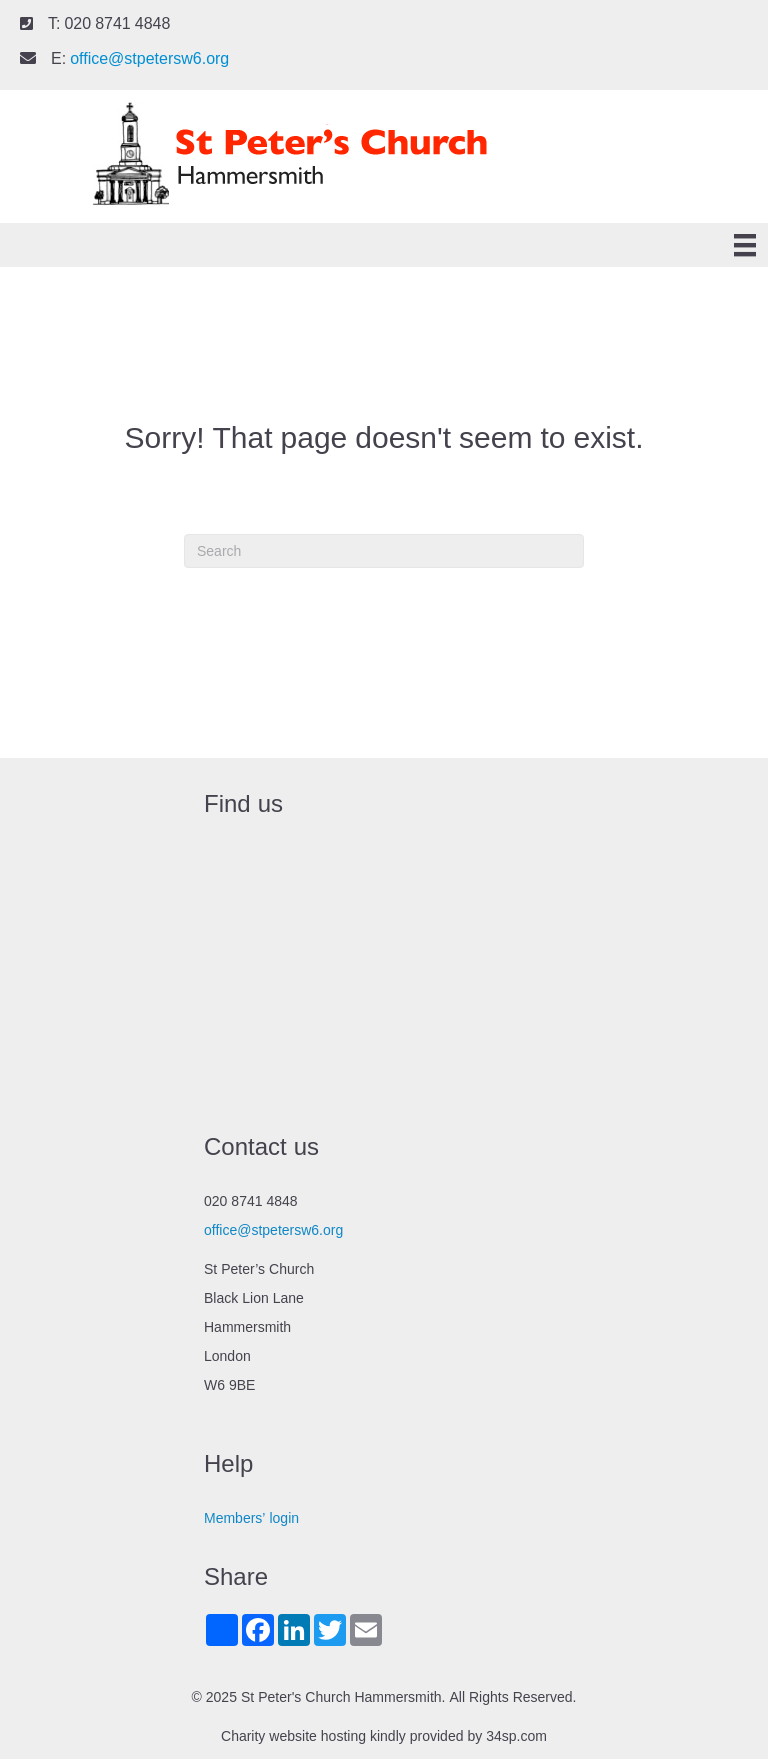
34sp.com (516, 1736)
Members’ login (251, 1518)
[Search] (384, 551)
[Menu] (745, 245)
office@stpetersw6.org (149, 58)
